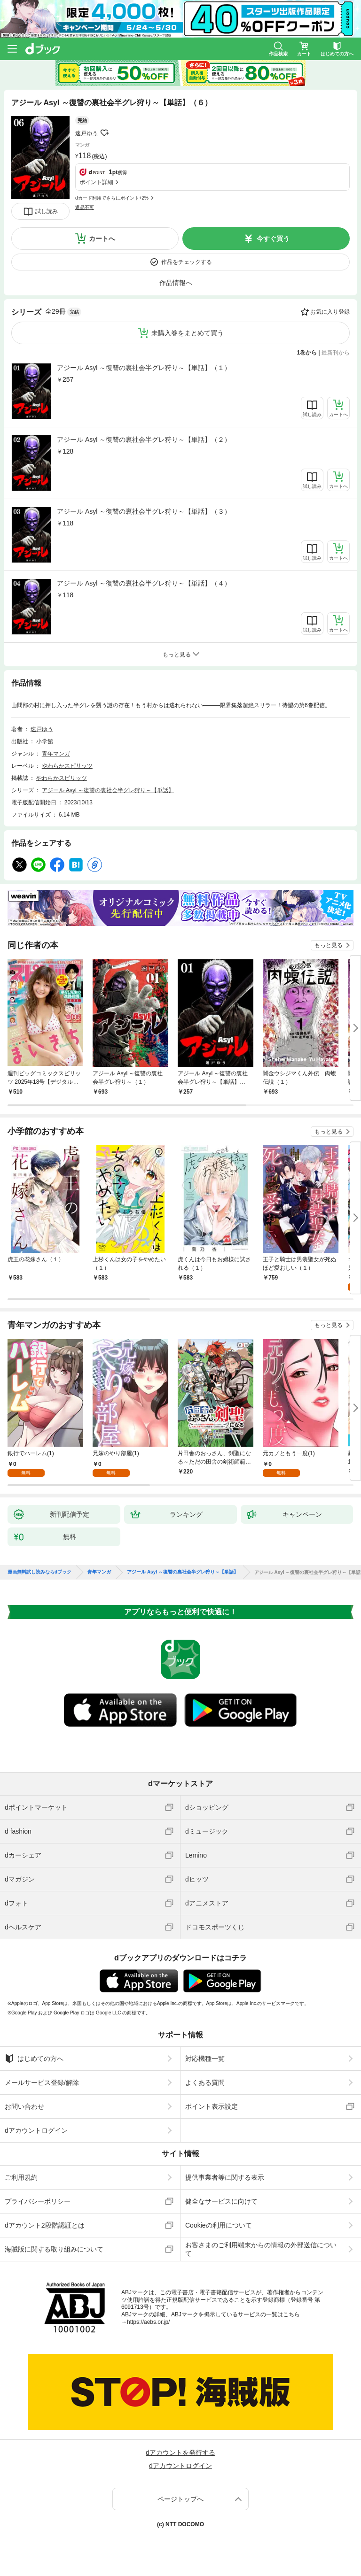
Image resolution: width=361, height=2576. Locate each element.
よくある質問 (205, 2082)
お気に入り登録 (330, 312)
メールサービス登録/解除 (42, 2082)
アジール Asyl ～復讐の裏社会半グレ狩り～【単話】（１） (144, 367)
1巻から (307, 352)
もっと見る (328, 945)
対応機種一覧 (205, 2058)
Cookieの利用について (218, 2225)
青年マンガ (56, 753)
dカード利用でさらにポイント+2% (112, 198)
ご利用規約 (21, 2177)
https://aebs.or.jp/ (148, 2322)
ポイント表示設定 (211, 2106)
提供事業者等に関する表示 (224, 2177)
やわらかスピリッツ (67, 766)
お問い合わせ (24, 2106)
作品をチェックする (186, 262)
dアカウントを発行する (180, 2452)
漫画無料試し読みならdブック (39, 1572)
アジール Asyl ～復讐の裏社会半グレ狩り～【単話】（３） (144, 511)
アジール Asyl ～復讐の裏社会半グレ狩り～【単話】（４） (144, 583)
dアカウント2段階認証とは (45, 2225)
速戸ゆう (86, 133)
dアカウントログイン (36, 2130)
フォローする (104, 133)
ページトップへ (180, 2499)
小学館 (44, 741)
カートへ (102, 238)
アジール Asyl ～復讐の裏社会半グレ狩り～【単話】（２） (144, 439)
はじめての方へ (34, 2058)
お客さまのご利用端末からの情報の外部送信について (261, 2249)
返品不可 (84, 207)
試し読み (46, 211)
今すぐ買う (273, 238)
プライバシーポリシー (38, 2201)
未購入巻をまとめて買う (187, 333)
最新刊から (336, 352)
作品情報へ (175, 282)
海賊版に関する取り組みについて (54, 2249)
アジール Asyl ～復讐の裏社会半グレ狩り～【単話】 (108, 790)
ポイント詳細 (96, 182)
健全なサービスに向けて (221, 2201)
